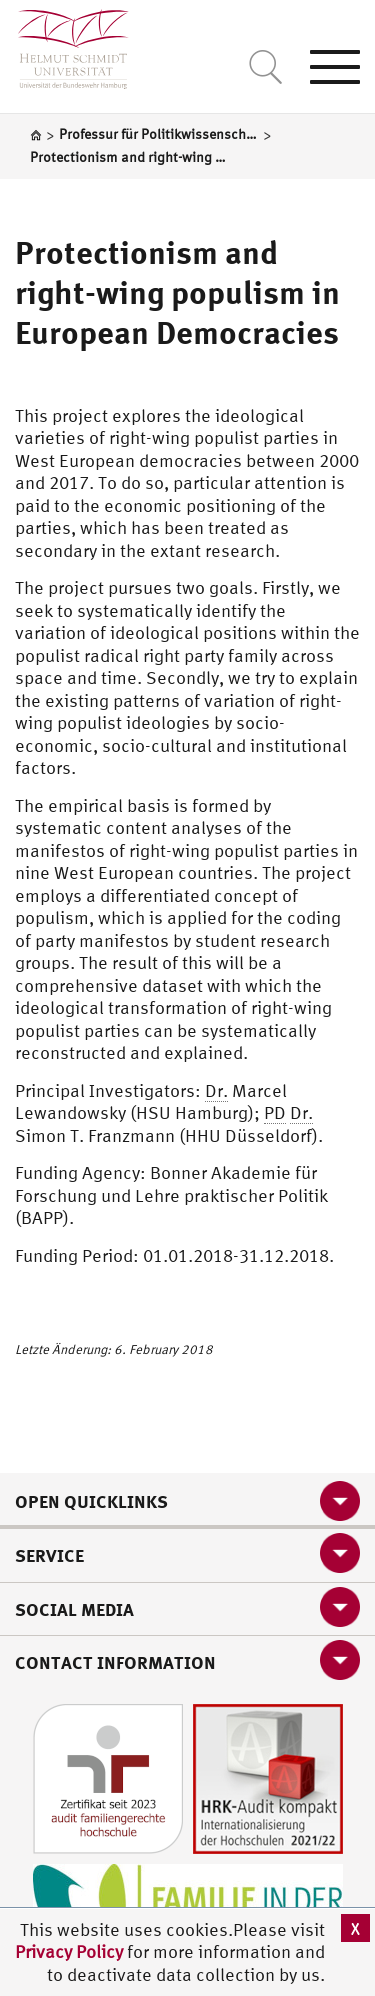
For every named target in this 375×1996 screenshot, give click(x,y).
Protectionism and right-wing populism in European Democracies (177, 292)
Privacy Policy (71, 1951)
